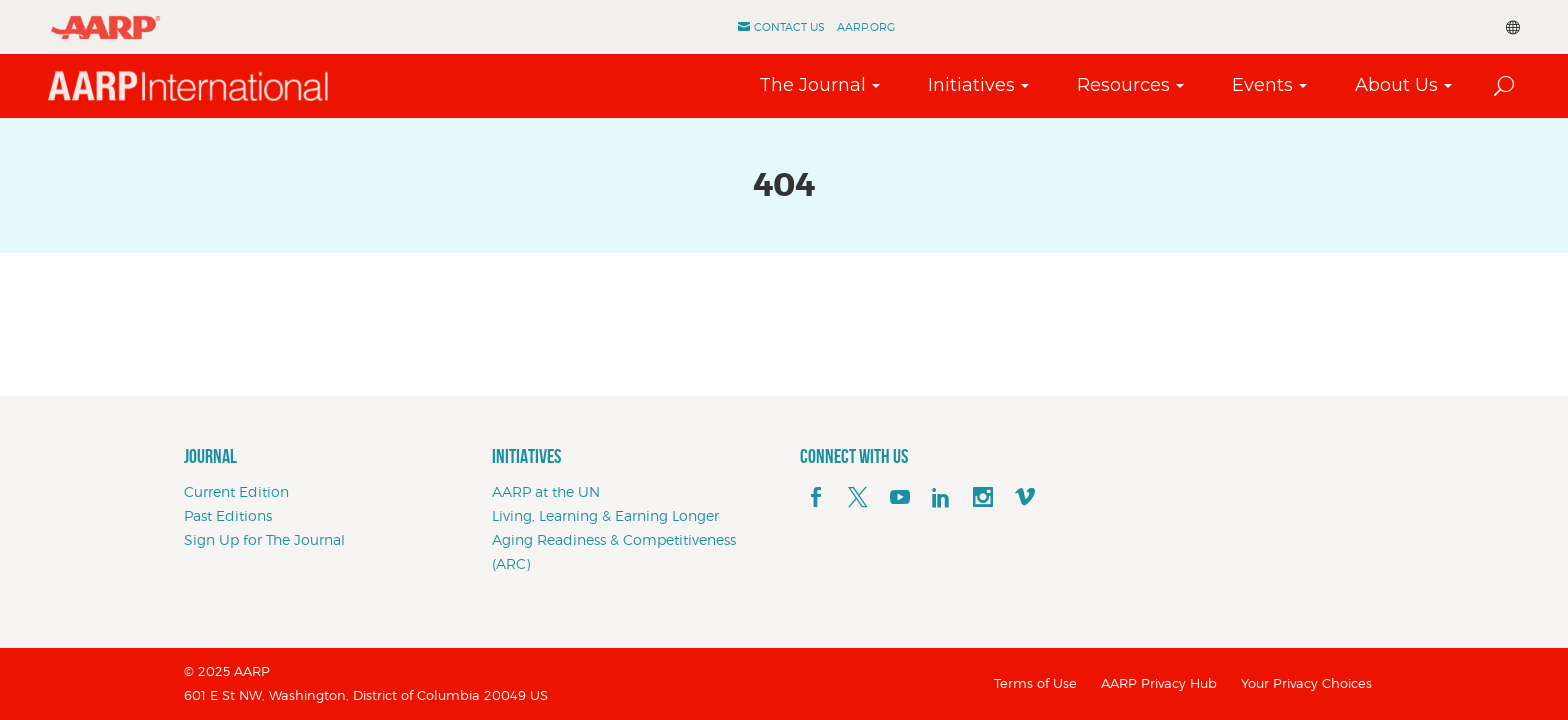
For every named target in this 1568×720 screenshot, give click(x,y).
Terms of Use (1035, 683)
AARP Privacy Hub (1159, 683)
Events (1262, 85)
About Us (1396, 85)
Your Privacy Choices (1306, 683)
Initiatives (971, 85)
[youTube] (900, 498)
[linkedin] (941, 498)
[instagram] (983, 498)
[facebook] (816, 498)
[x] (858, 498)
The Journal (812, 85)
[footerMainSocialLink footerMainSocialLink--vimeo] (1025, 498)
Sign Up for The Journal (264, 539)
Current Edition (236, 491)
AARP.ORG (866, 27)
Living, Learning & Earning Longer (605, 515)
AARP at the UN (546, 491)
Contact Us (789, 27)
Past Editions (228, 515)
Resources (1123, 85)
